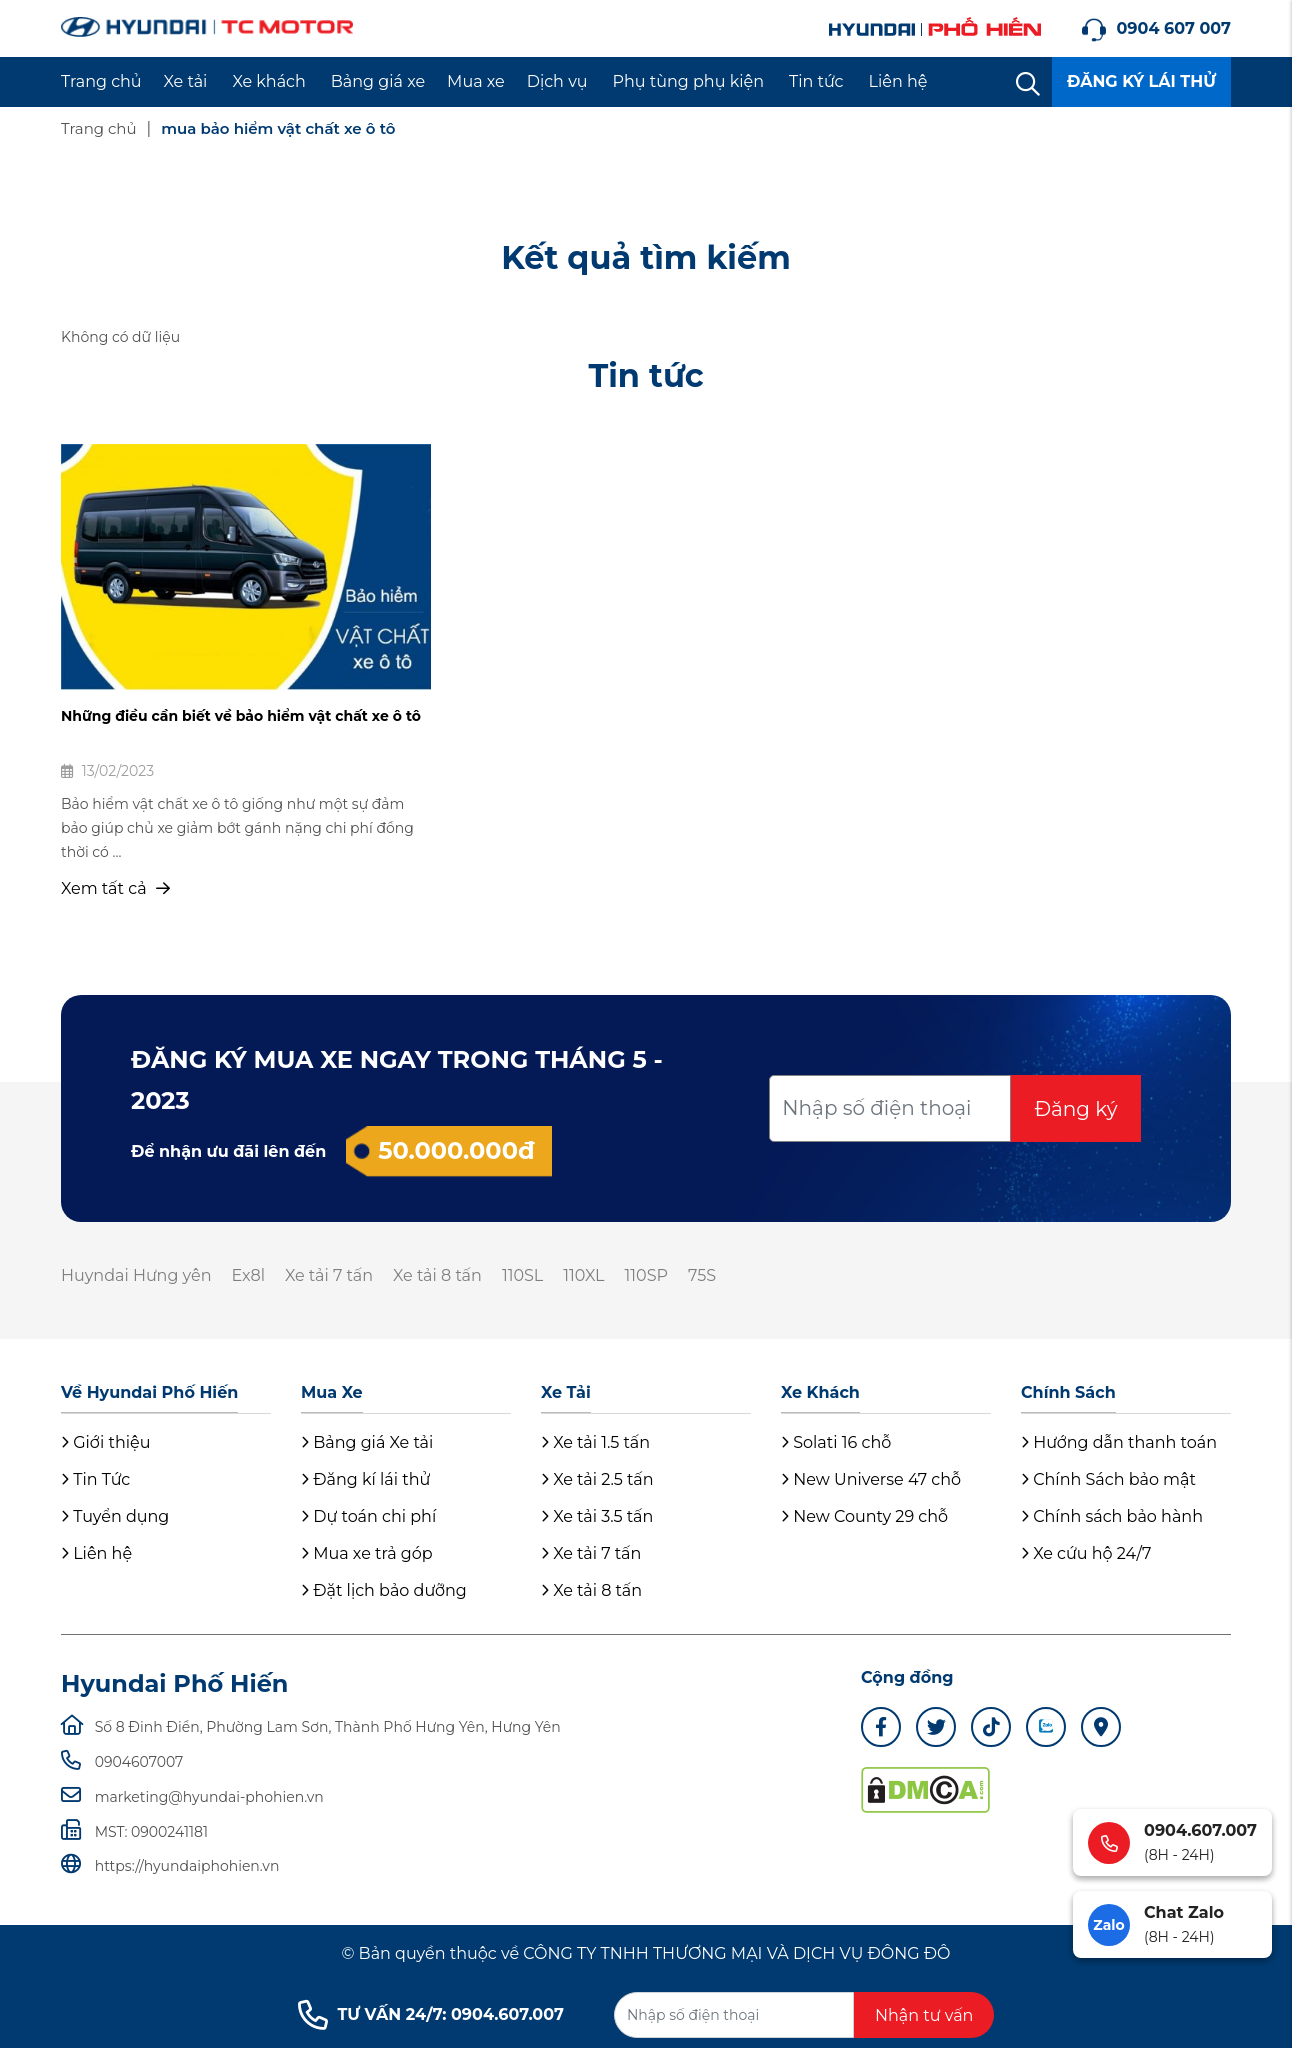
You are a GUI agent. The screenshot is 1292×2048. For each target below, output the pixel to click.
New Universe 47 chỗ (871, 1479)
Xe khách (268, 81)
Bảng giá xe (378, 81)
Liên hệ (898, 81)
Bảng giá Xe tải (367, 1442)
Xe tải (186, 81)
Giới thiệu (105, 1442)
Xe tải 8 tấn (437, 1275)
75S (702, 1275)
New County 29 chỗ (864, 1516)
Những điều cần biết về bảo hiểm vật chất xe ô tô (241, 716)
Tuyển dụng (115, 1516)
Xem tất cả (115, 888)
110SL (522, 1275)
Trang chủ (101, 81)
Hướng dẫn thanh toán (1119, 1442)
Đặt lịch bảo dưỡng (384, 1590)
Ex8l (248, 1275)
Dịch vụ (557, 81)
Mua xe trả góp (367, 1553)
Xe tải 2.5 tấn (597, 1479)
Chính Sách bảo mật (1108, 1479)
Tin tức (816, 81)
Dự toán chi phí (368, 1516)
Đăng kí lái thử (365, 1479)
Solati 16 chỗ (836, 1442)
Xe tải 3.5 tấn (597, 1516)
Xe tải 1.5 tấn (595, 1442)
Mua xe (476, 81)
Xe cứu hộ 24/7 (1086, 1553)
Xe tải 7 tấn (329, 1275)
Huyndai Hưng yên (136, 1275)
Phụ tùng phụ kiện (688, 81)
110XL (583, 1275)
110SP (646, 1275)
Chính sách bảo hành (1112, 1516)
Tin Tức (95, 1479)
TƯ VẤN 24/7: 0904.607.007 (431, 2015)
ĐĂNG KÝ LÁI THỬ (1141, 81)
